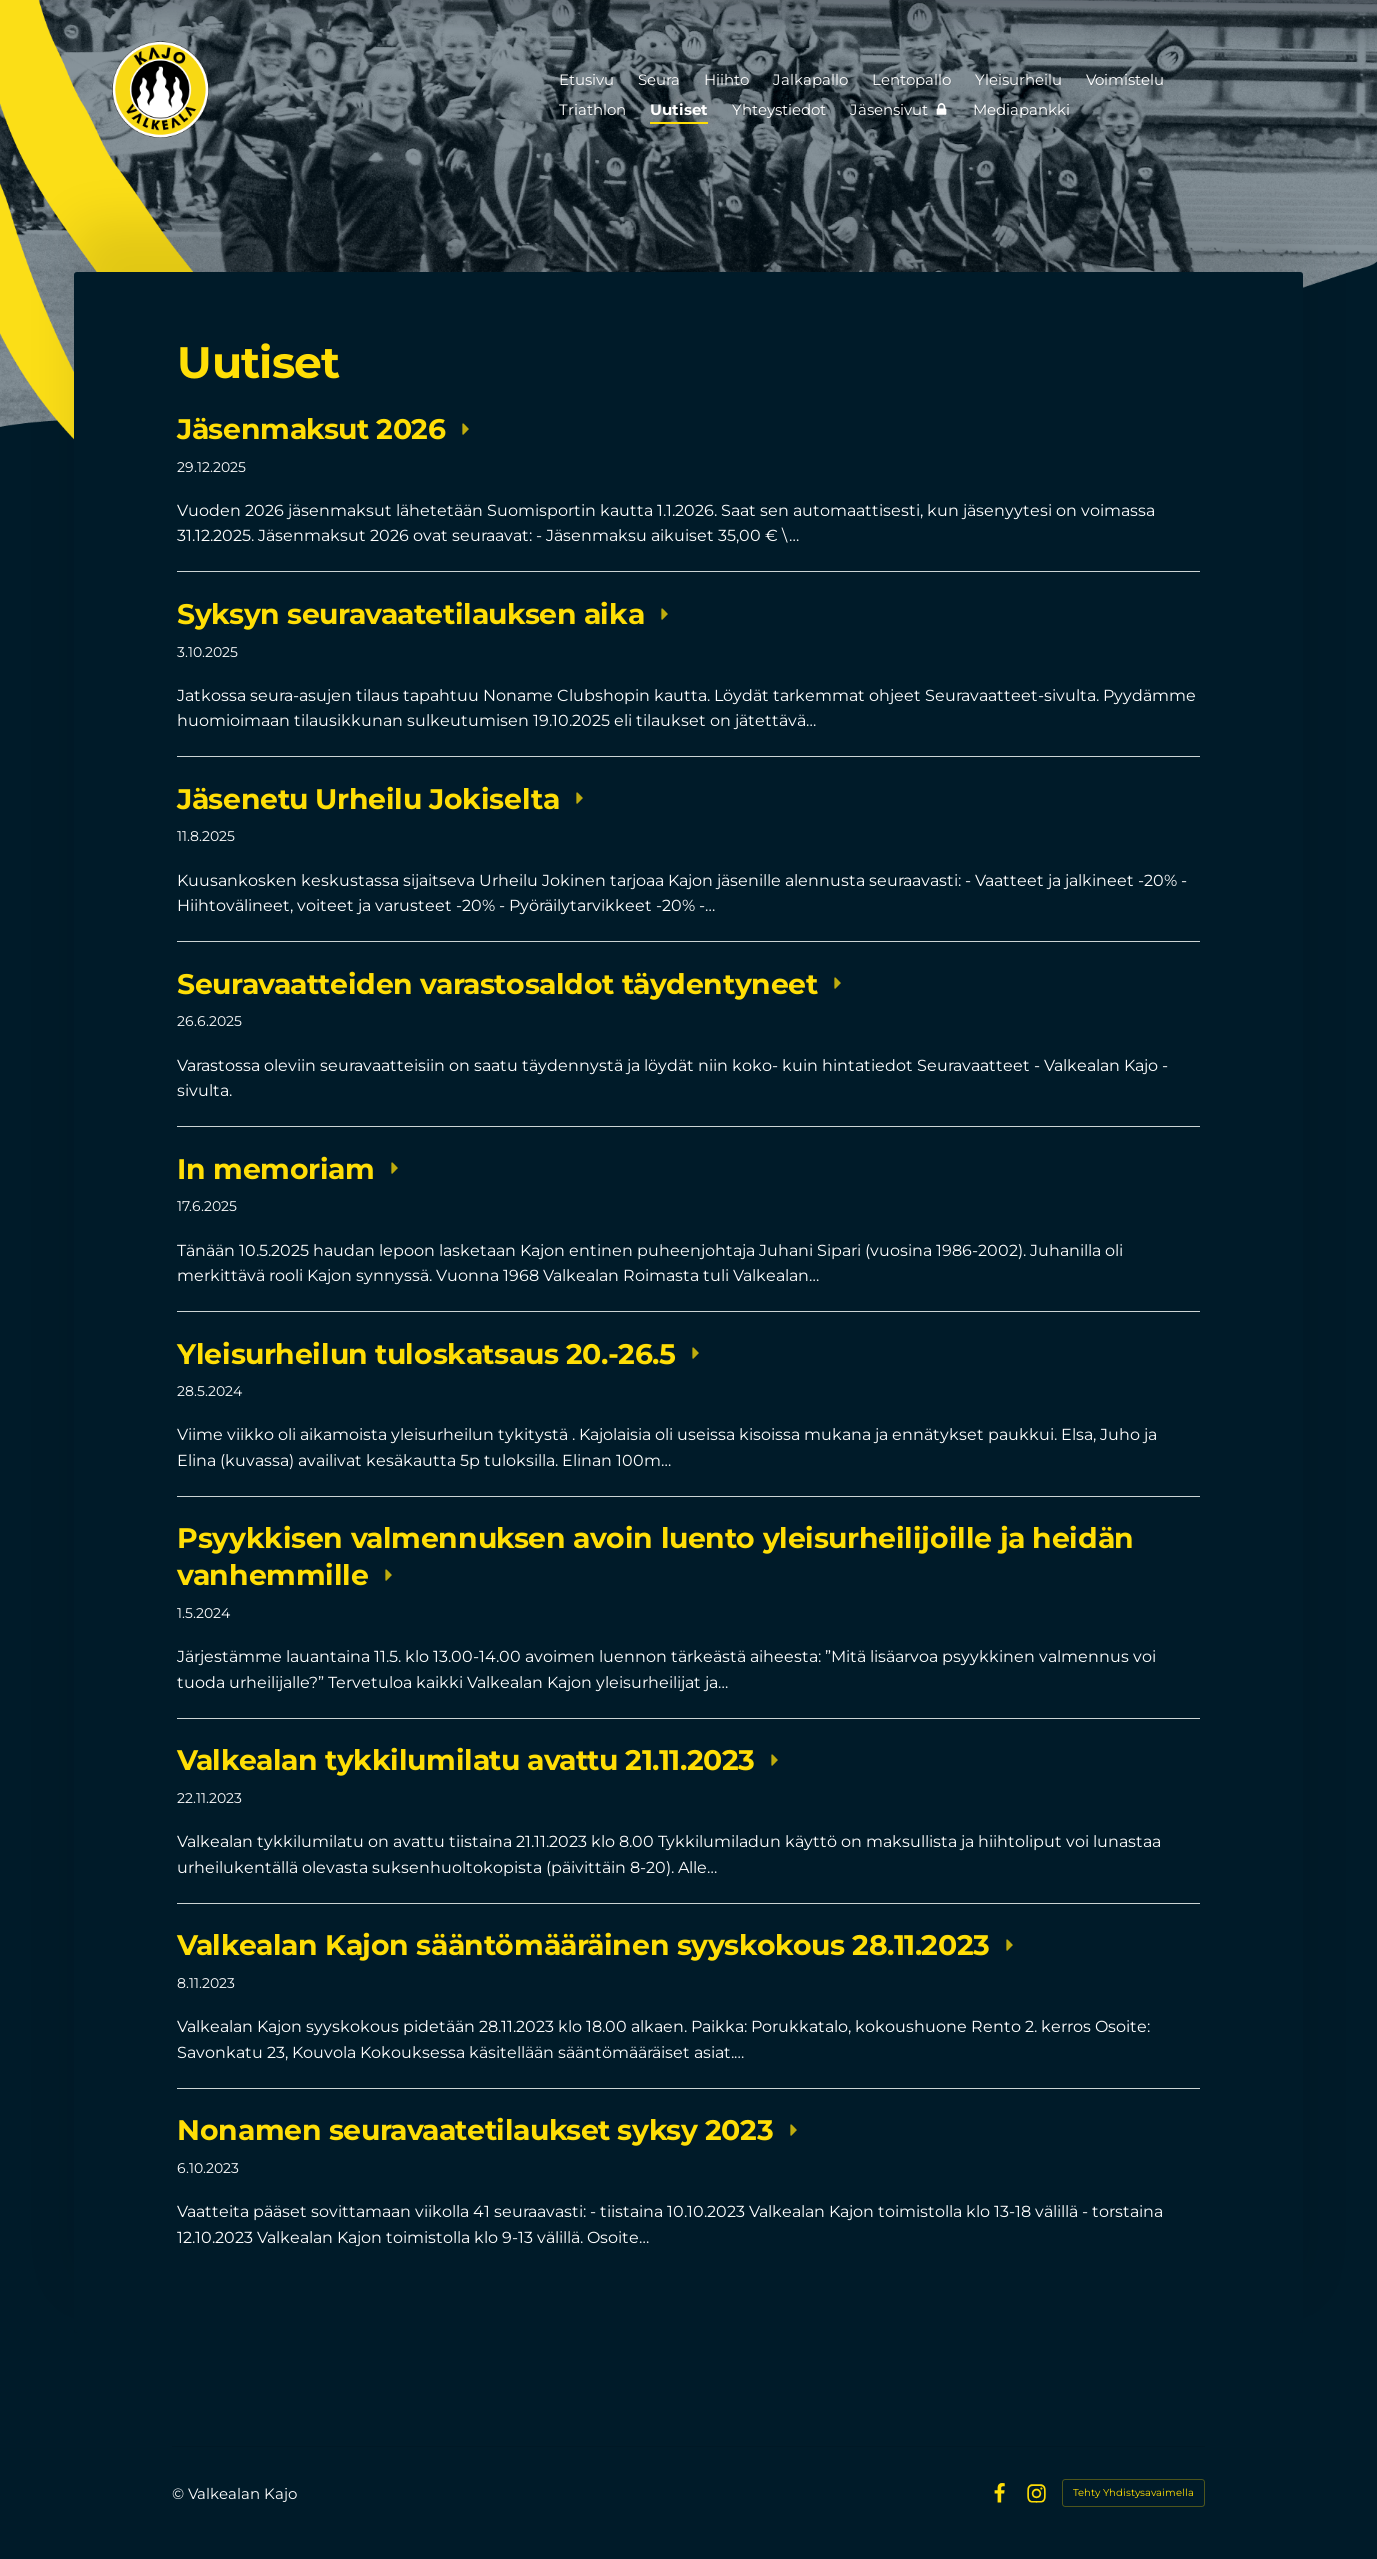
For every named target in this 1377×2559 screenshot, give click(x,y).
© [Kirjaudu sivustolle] (180, 2493)
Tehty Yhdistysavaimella (1133, 2492)
